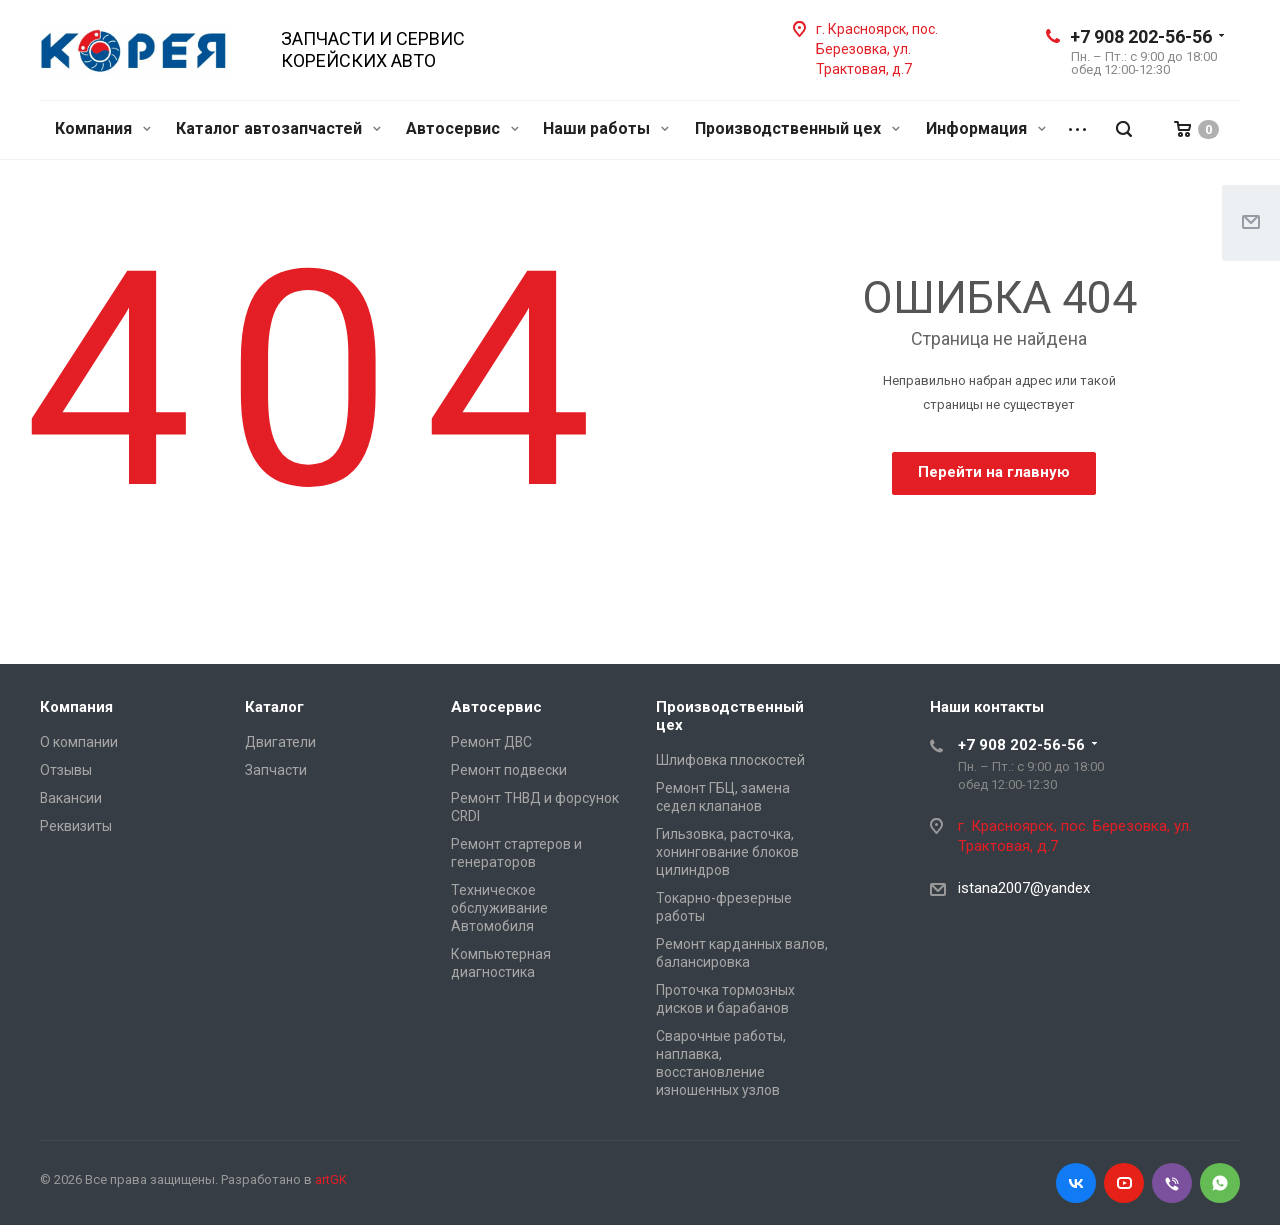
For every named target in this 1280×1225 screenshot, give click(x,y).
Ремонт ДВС (491, 742)
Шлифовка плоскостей (730, 760)
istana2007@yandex (1024, 888)
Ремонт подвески (509, 770)
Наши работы (606, 128)
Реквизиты (76, 826)
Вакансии (71, 798)
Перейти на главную (994, 472)
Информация (986, 128)
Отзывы (66, 770)
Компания (103, 128)
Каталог (274, 707)
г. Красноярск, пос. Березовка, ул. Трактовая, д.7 (877, 49)
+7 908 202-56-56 (1141, 36)
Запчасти (276, 770)
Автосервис (462, 128)
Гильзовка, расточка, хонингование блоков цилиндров (727, 852)
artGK (331, 1179)
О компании (79, 742)
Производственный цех (797, 128)
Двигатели (280, 742)
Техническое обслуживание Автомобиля (499, 908)
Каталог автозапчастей (278, 128)
